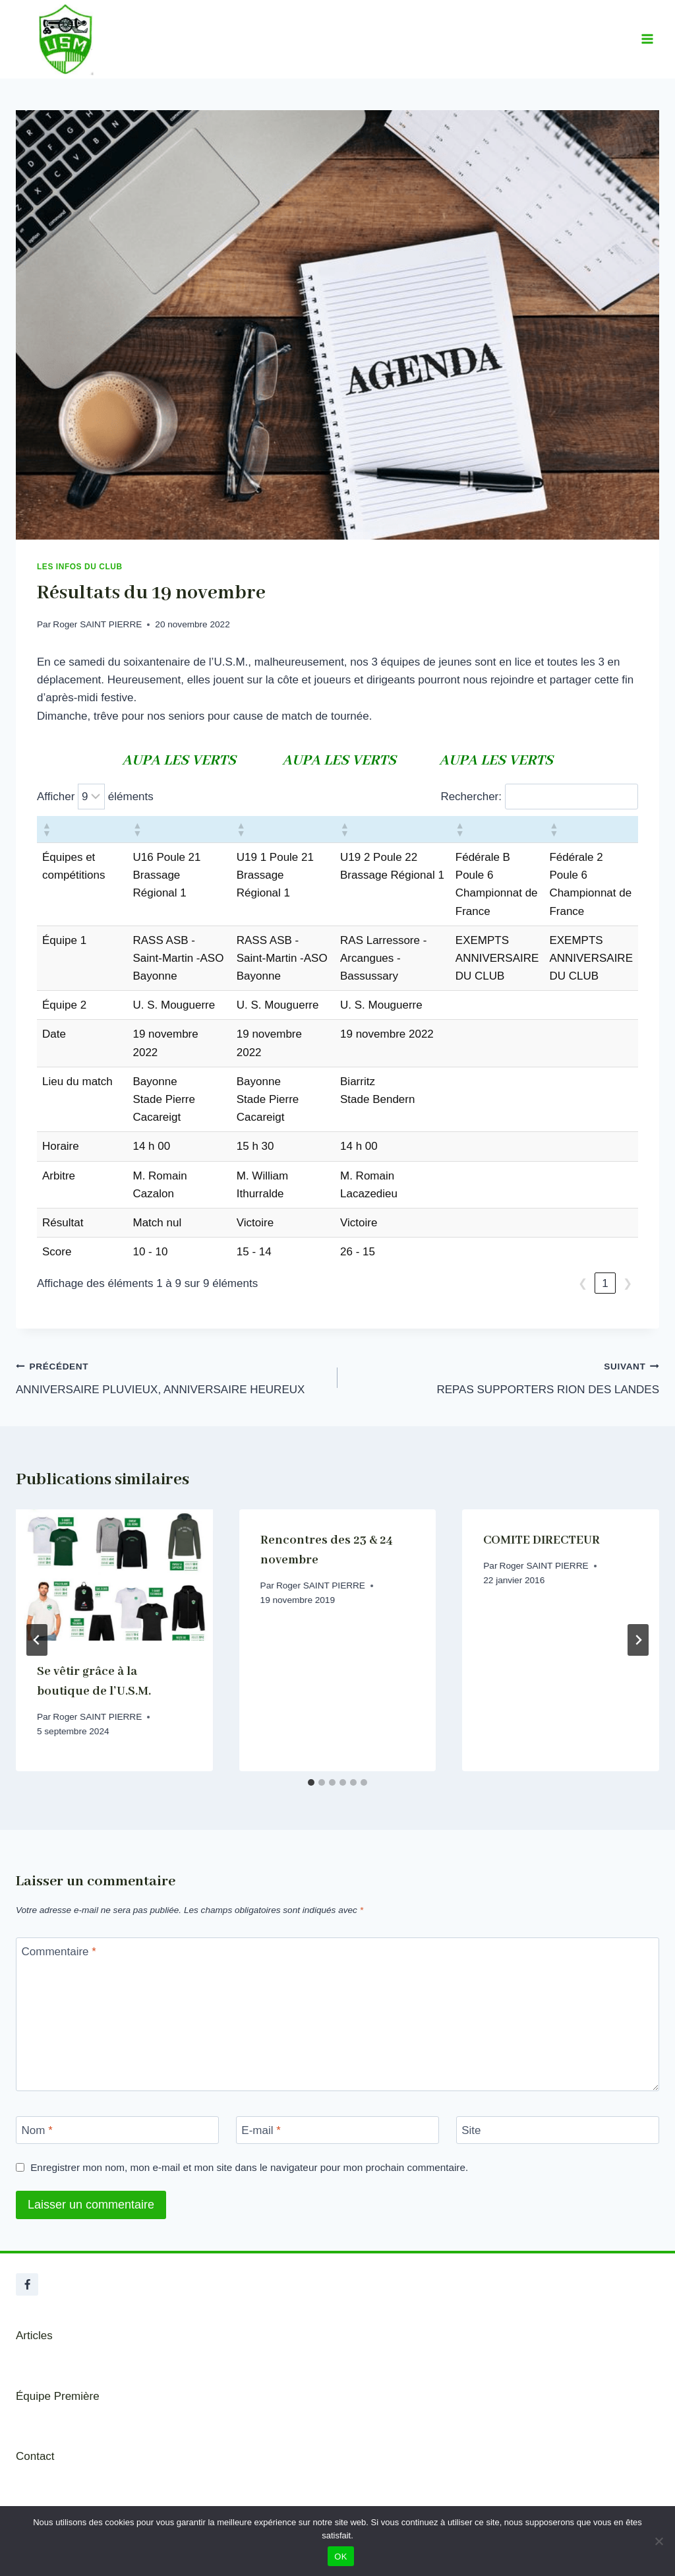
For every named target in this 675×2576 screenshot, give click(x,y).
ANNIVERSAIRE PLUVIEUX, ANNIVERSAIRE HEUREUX (171, 1376)
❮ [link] (582, 1283)
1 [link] (605, 1283)
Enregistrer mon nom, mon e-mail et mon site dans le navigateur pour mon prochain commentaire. (249, 2167)
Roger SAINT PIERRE (97, 624)
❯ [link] (627, 1283)
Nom (37, 2129)
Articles (34, 2335)
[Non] (658, 2541)
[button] (46, 829)
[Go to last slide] (36, 1640)
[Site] (557, 2130)
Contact (35, 2456)
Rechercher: (471, 796)
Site (471, 2129)
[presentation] (114, 1575)
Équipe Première (58, 2395)
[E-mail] (337, 2130)
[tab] (311, 1782)
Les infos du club (80, 566)
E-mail (261, 2129)
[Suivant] (638, 1640)
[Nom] (117, 2130)
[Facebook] (27, 2284)
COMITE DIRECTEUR (541, 1540)
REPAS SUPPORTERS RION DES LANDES (504, 1376)
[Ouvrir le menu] (647, 39)
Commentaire (59, 1951)
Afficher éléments (95, 796)
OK (340, 2556)
